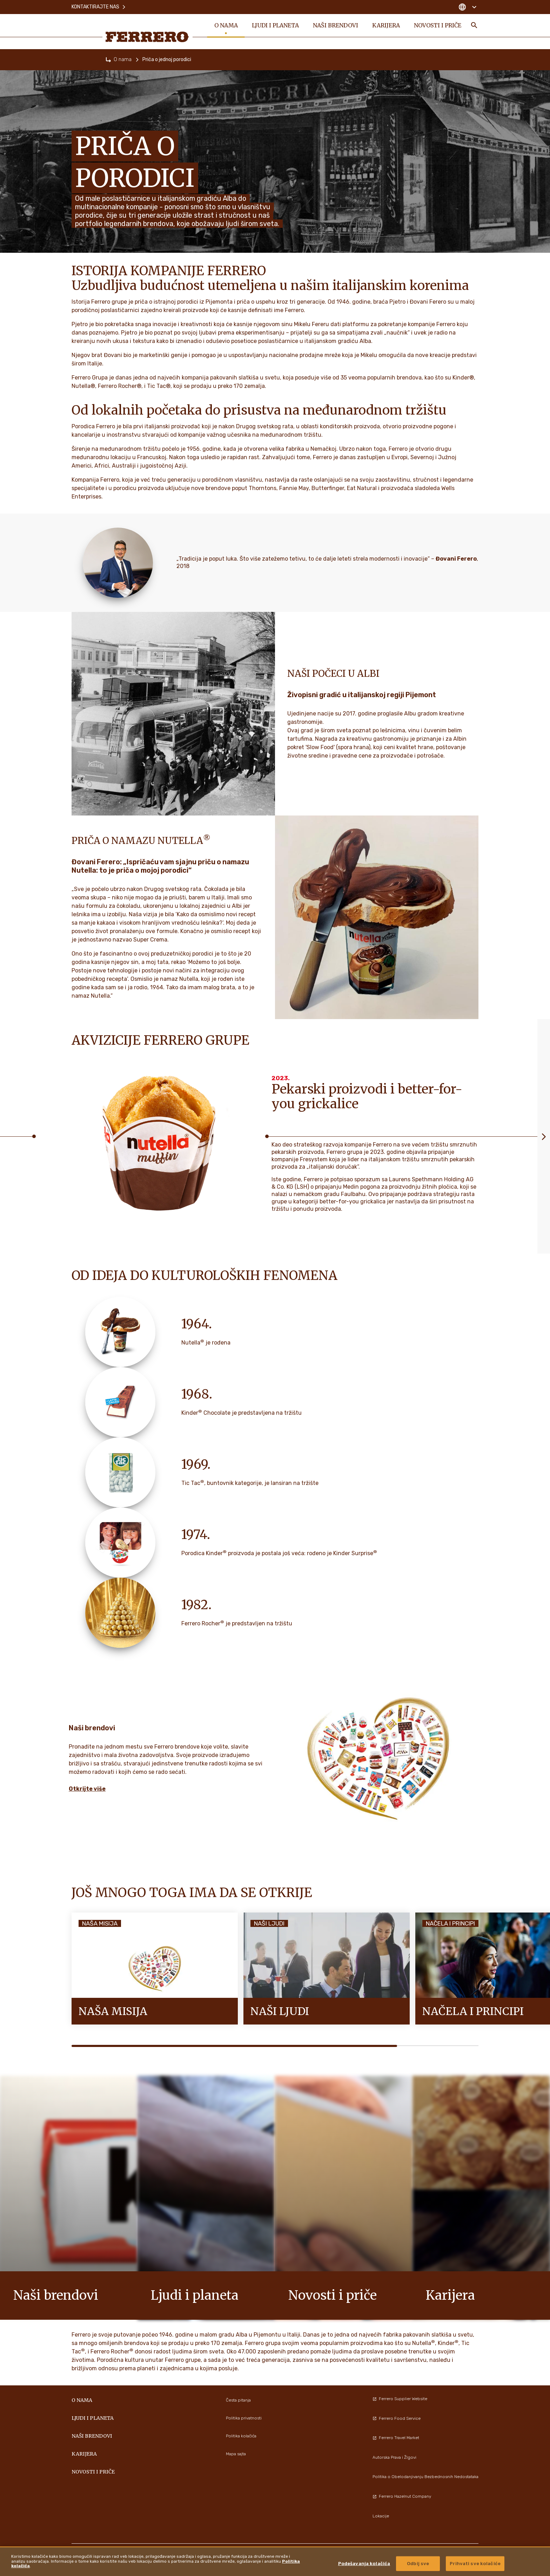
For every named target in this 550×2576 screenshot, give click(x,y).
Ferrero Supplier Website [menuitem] (400, 2398)
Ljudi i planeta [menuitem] (275, 25)
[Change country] (467, 7)
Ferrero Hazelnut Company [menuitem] (402, 2496)
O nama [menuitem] (226, 25)
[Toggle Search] (474, 25)
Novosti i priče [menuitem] (437, 25)
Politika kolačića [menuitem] (241, 2435)
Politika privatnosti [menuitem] (244, 2418)
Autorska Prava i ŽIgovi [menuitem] (394, 2457)
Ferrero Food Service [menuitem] (397, 2418)
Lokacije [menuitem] (381, 2516)
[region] (275, 2561)
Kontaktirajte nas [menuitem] (99, 7)
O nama (123, 59)
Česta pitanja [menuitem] (238, 2400)
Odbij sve (418, 2563)
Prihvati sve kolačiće (475, 2563)
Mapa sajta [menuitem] (236, 2453)
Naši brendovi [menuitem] (335, 25)
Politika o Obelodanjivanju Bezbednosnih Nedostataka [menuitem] (425, 2476)
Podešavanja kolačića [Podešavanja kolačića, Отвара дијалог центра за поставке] (364, 2563)
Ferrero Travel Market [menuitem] (396, 2437)
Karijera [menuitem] (386, 25)
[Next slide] (543, 1136)
